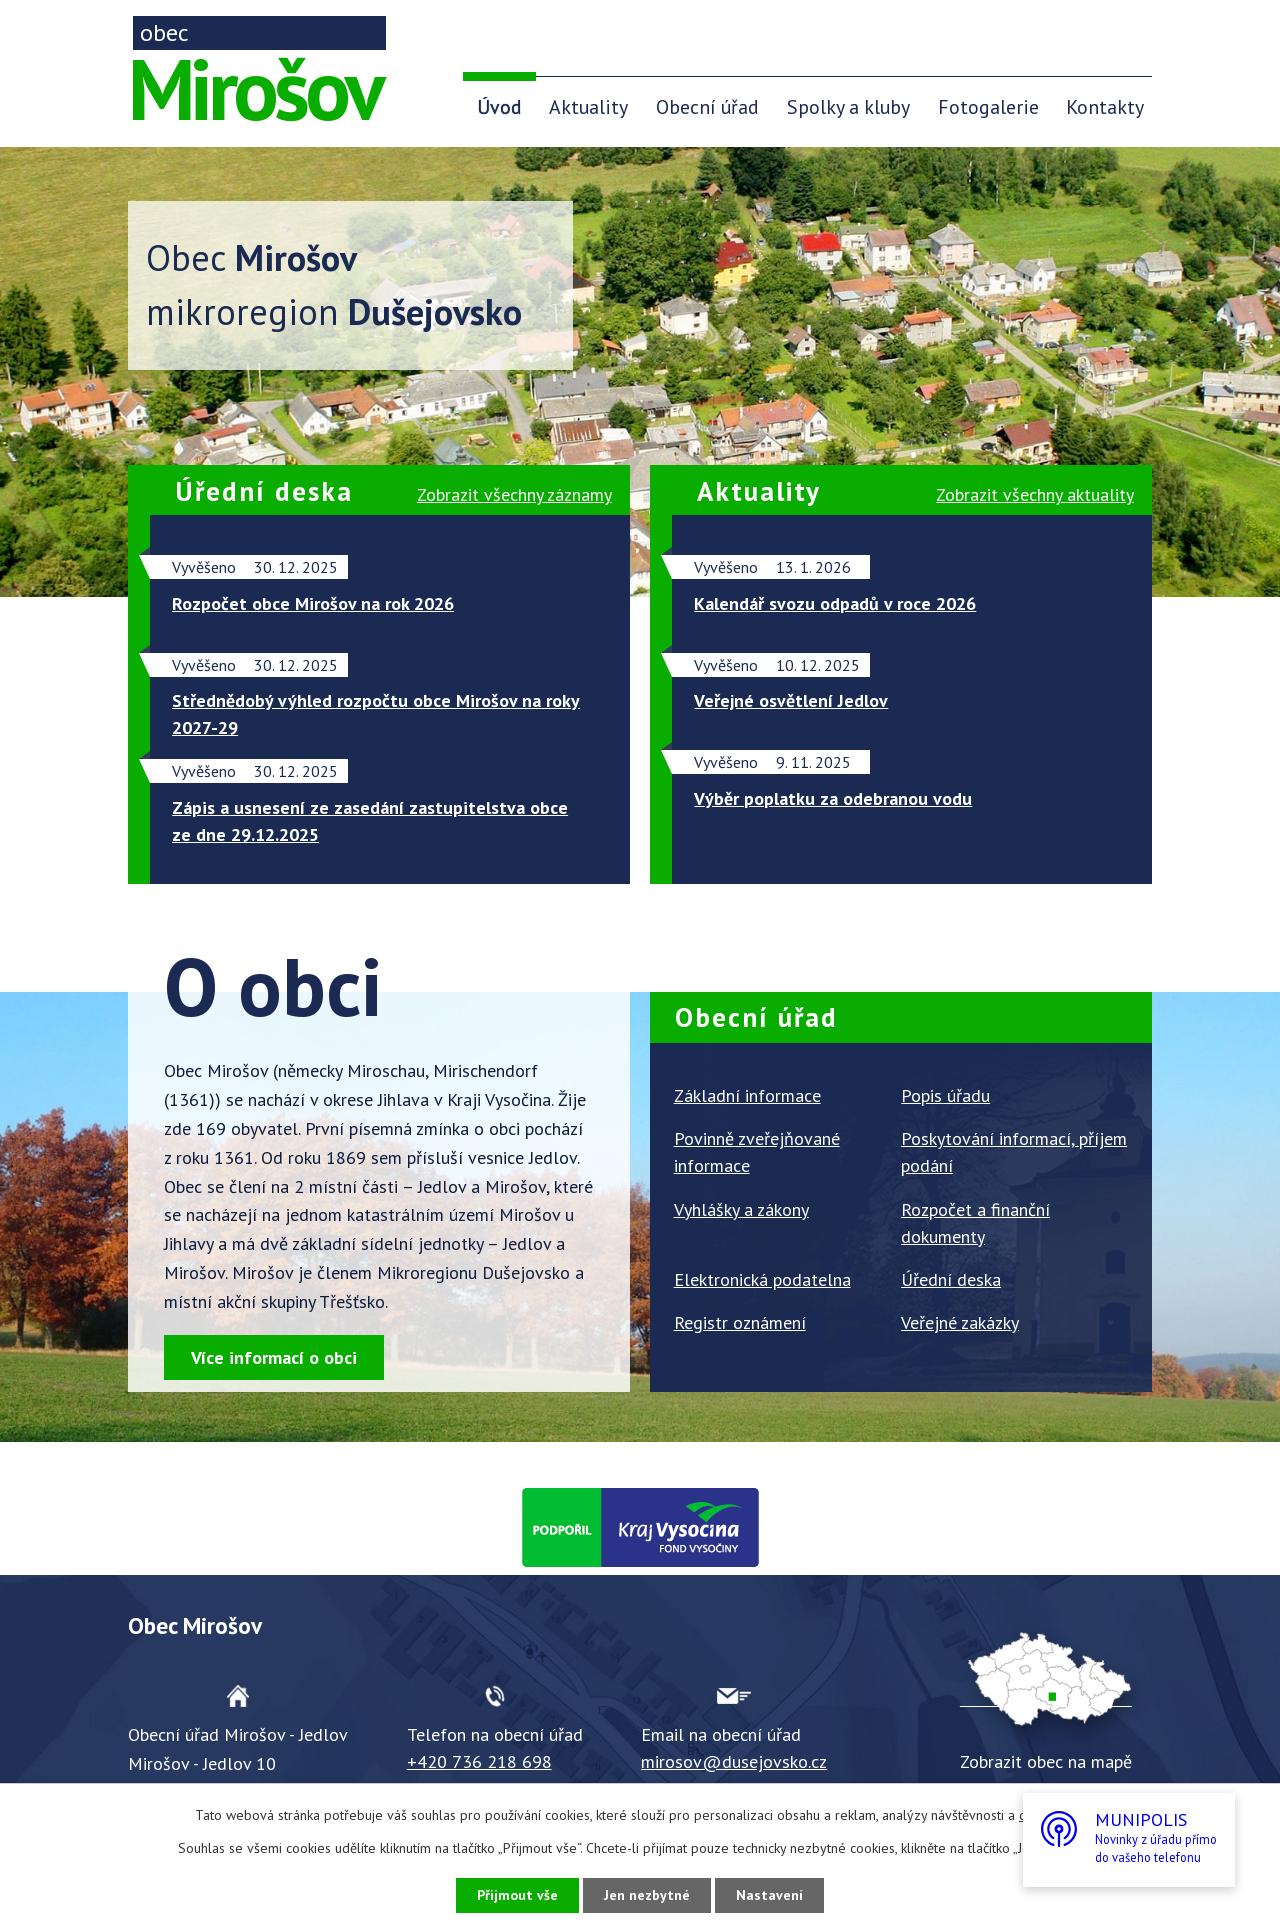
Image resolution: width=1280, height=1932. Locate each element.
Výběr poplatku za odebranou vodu (833, 798)
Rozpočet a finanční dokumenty (975, 1223)
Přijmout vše (517, 1895)
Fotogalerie (988, 106)
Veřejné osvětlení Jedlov (791, 700)
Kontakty (1105, 106)
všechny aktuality (1035, 494)
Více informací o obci (274, 1357)
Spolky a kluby (848, 106)
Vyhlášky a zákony (741, 1209)
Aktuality (588, 106)
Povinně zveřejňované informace (757, 1152)
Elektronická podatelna (762, 1279)
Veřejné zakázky (960, 1322)
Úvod (499, 106)
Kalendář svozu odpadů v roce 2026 (835, 603)
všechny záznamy (514, 494)
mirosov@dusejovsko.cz (734, 1761)
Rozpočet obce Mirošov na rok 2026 (313, 603)
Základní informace (747, 1095)
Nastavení (769, 1895)
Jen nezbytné (647, 1895)
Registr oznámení (740, 1322)
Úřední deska (951, 1279)
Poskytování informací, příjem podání (1014, 1152)
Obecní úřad (707, 106)
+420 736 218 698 (479, 1761)
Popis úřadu (945, 1095)
